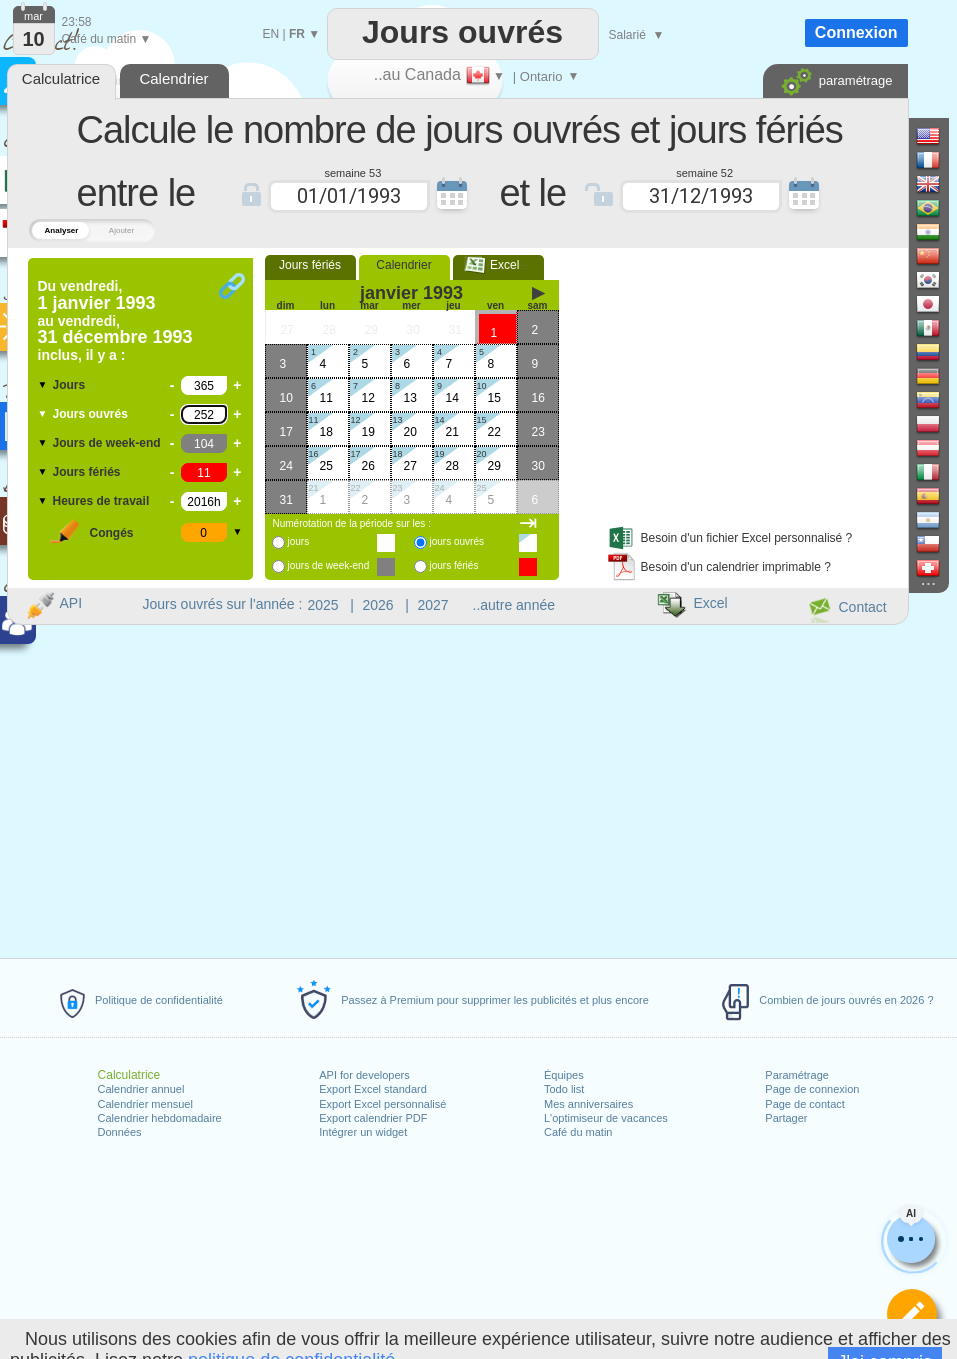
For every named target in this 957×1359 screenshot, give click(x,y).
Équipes (564, 1075)
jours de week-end (329, 565)
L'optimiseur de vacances (606, 1118)
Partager (786, 1118)
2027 (433, 605)
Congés (112, 533)
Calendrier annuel (141, 1089)
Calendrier (403, 265)
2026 (378, 605)
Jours (69, 385)
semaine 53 (352, 172)
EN (271, 34)
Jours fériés (87, 472)
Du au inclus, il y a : (115, 320)
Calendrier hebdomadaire (160, 1118)
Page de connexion (812, 1089)
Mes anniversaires (588, 1104)
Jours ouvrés (90, 414)
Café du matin (578, 1132)
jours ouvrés (457, 541)
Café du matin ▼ (107, 39)
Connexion (856, 32)
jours (299, 541)
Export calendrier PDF (373, 1118)
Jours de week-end (107, 443)
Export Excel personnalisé (382, 1104)
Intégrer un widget (363, 1132)
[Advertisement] (725, 383)
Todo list (564, 1089)
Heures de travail (101, 501)
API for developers (364, 1075)
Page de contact (805, 1104)
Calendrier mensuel (145, 1104)
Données (120, 1132)
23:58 (77, 22)
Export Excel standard (373, 1089)
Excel (498, 265)
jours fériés (454, 565)
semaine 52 (704, 172)
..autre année (514, 605)
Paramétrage (797, 1075)
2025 (323, 605)
